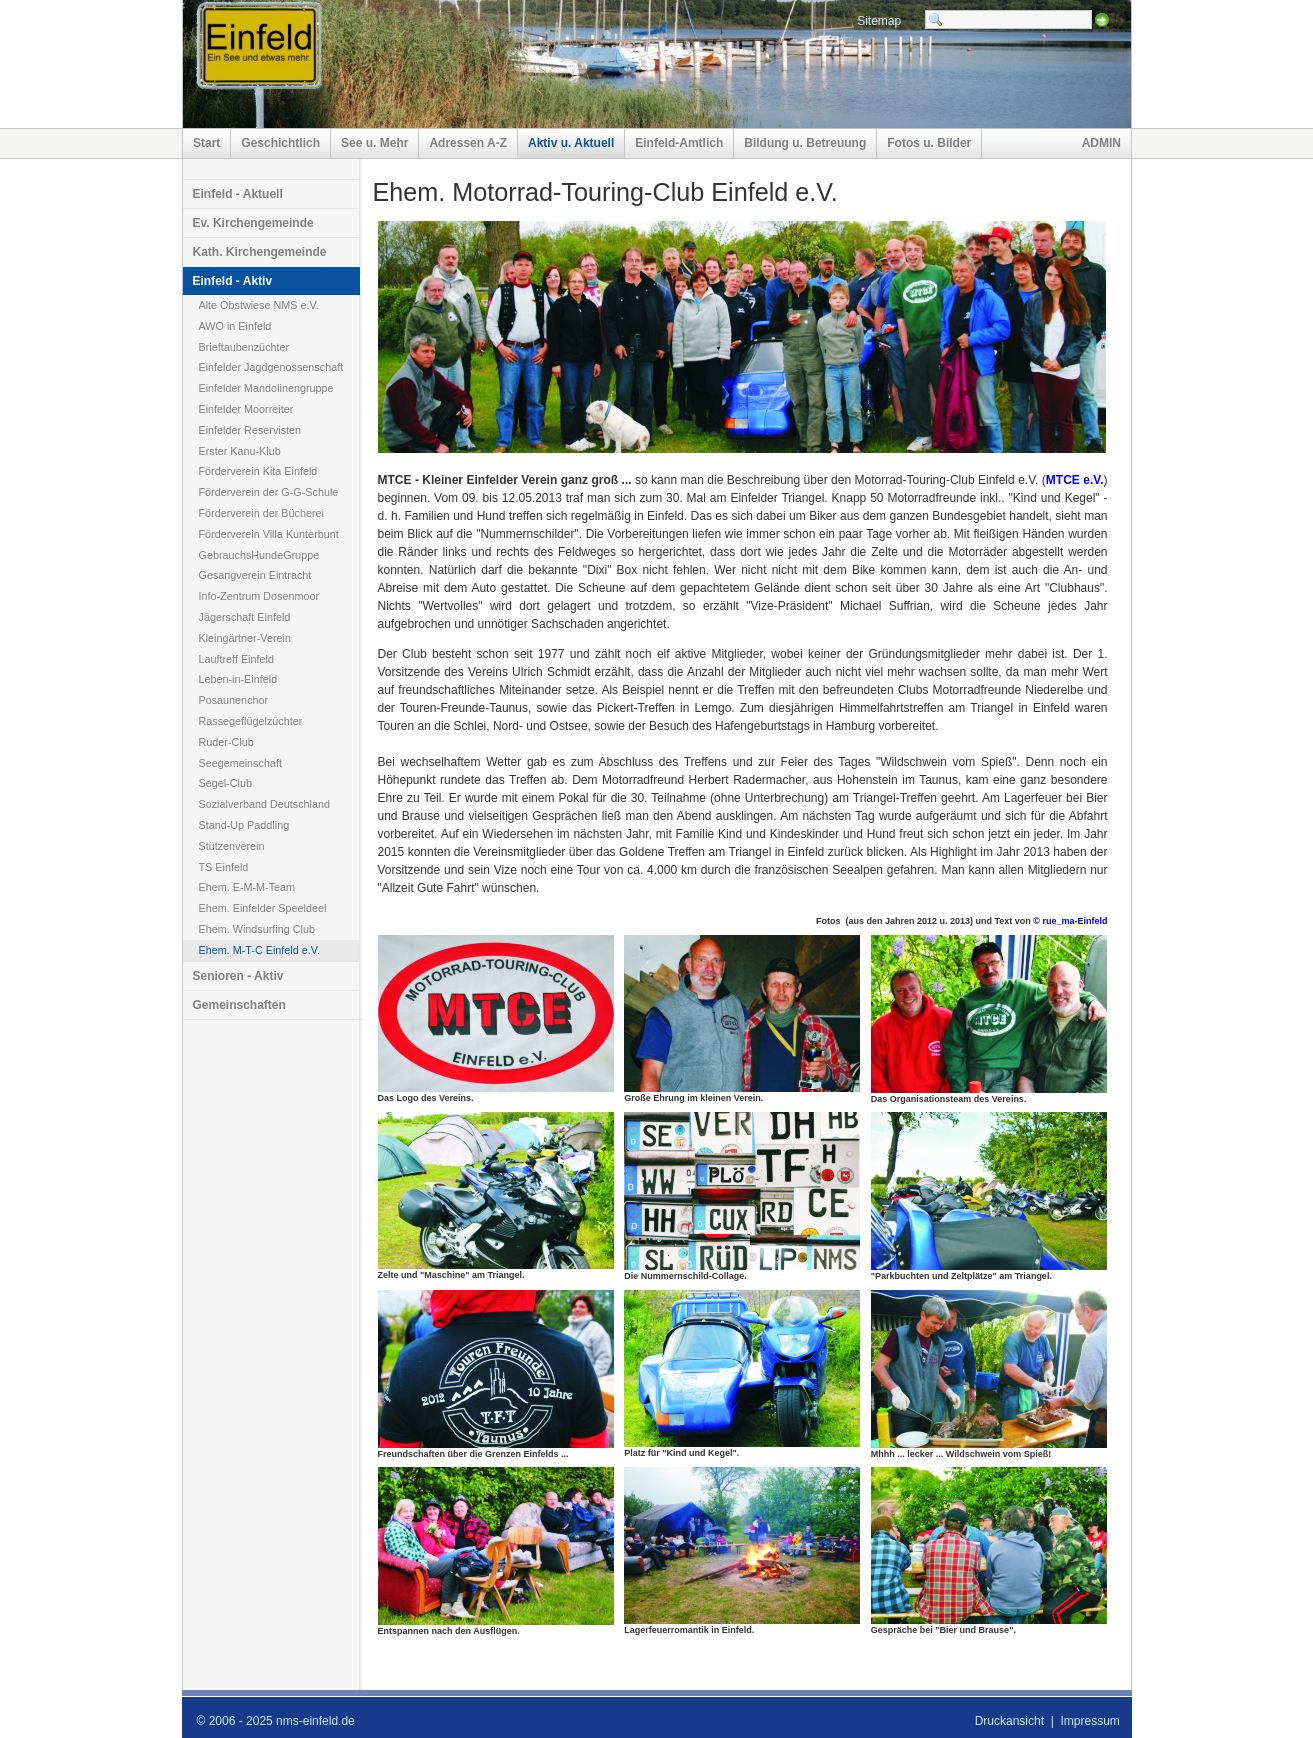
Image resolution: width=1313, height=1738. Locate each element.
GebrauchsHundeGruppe (259, 555)
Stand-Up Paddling (244, 825)
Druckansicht (1009, 1721)
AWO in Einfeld (235, 326)
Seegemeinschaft (240, 763)
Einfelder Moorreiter (246, 409)
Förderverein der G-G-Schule (269, 492)
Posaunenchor (234, 700)
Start (206, 143)
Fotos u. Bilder (929, 143)
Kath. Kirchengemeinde (260, 252)
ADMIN (1101, 143)
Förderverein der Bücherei (261, 513)
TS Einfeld (224, 867)
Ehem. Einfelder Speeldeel (263, 908)
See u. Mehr (374, 143)
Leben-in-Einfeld (238, 679)
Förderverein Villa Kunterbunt (269, 534)
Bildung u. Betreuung (805, 143)
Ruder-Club (226, 742)
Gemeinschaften (239, 1005)
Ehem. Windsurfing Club (257, 929)
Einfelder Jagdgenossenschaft (271, 367)
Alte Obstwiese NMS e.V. (259, 305)
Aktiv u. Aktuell (571, 143)
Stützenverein (232, 846)
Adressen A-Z (468, 143)
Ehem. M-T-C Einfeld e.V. (259, 950)
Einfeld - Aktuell (238, 194)
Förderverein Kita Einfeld (258, 471)
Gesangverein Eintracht (255, 575)
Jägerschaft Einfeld (245, 617)
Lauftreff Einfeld (236, 659)
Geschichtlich (280, 143)
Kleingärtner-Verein (245, 638)
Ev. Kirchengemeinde (253, 223)
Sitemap (879, 21)
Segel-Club (225, 783)
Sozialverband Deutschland (264, 804)
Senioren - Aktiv (238, 976)
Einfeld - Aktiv (233, 281)
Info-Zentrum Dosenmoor (259, 596)
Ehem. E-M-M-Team (247, 887)
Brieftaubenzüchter (244, 347)
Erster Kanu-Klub (240, 451)
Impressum (1089, 1721)
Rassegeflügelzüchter (251, 721)
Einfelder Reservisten (250, 430)
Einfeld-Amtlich (679, 143)
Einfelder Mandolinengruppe (266, 388)
